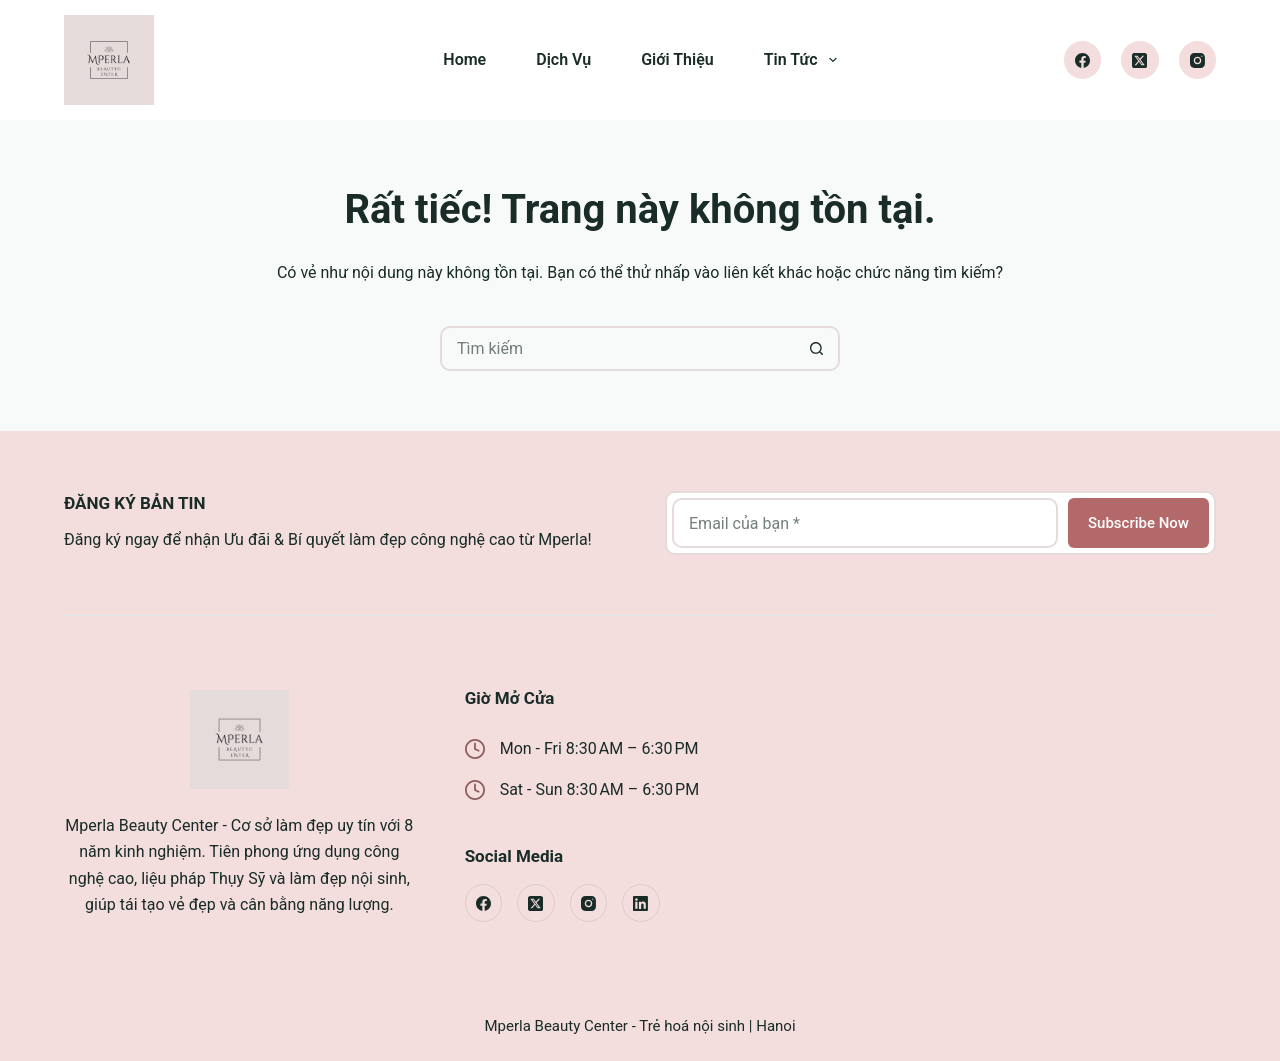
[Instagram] (1198, 60)
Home (464, 59)
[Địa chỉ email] (865, 523)
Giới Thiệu (677, 59)
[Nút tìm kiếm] (817, 348)
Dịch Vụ (563, 59)
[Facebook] (1083, 60)
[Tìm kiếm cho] (617, 348)
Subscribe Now (1138, 523)
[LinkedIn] (641, 903)
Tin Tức (804, 60)
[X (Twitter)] (1140, 60)
